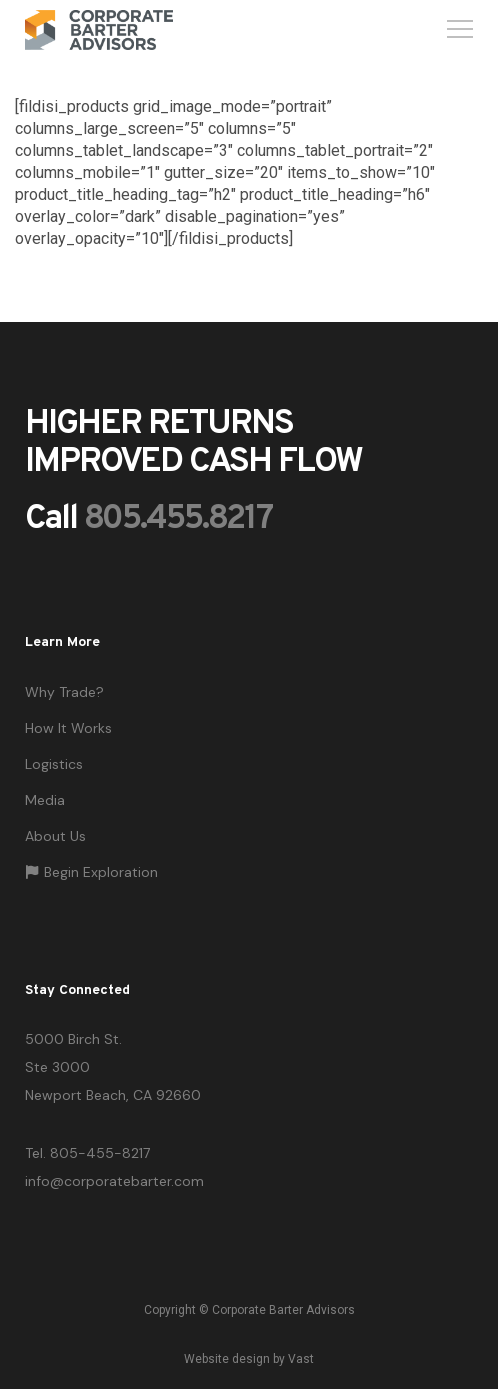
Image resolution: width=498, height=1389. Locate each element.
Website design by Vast (249, 1359)
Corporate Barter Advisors (283, 1310)
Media (45, 800)
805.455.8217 (178, 519)
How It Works (68, 728)
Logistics (54, 764)
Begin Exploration (91, 872)
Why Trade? (64, 692)
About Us (55, 836)
